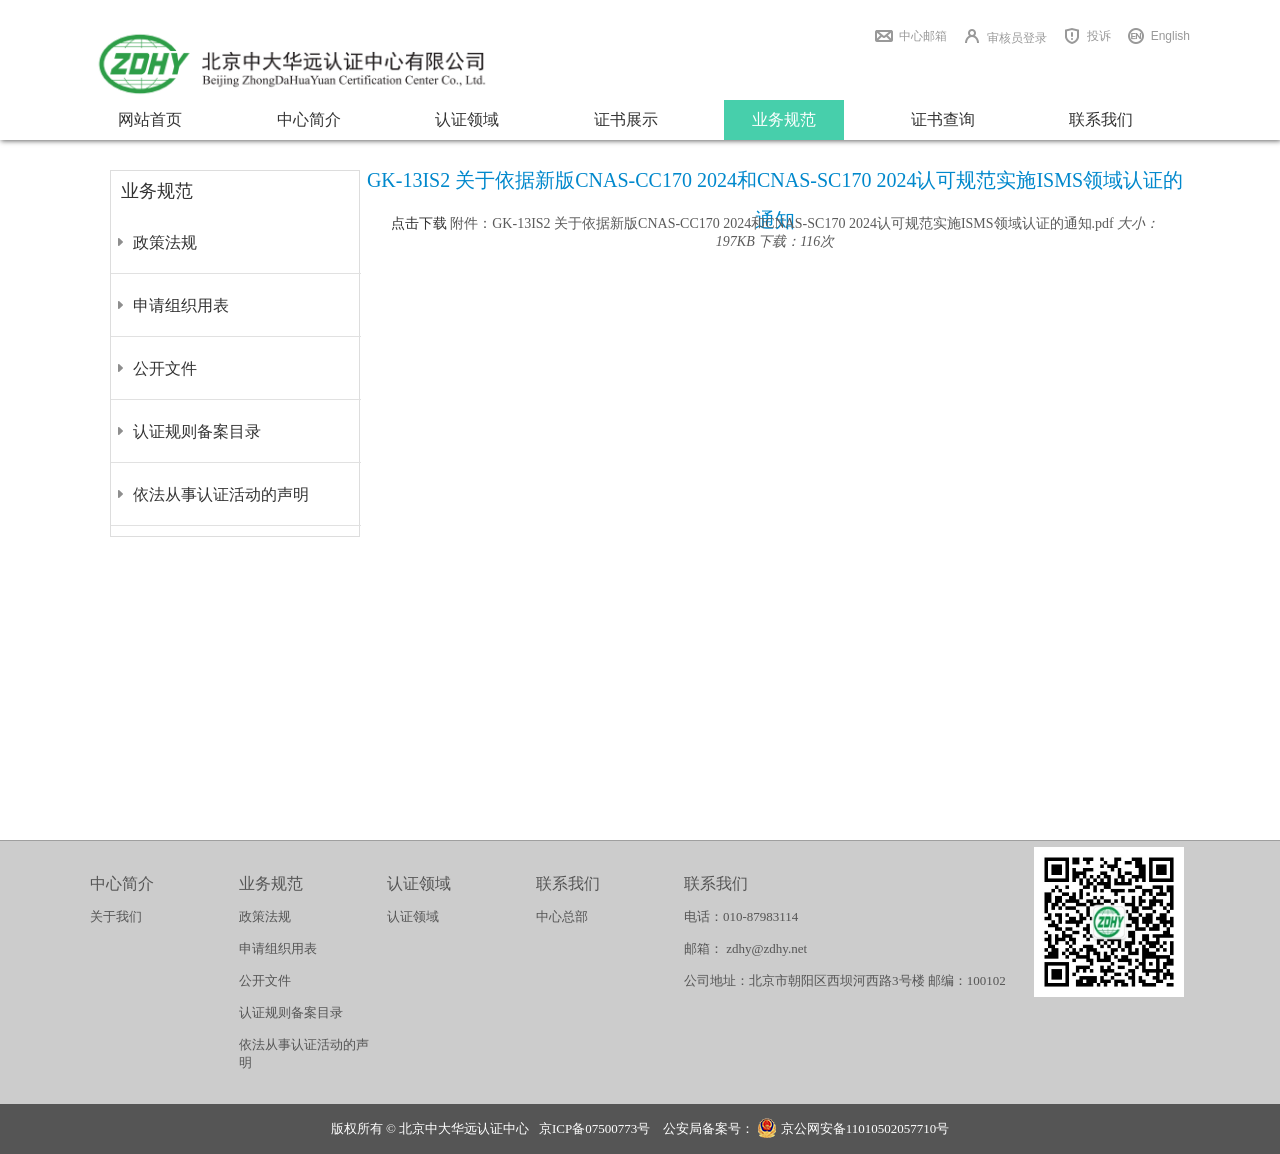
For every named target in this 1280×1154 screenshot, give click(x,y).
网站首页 (150, 119)
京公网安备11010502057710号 (853, 1130)
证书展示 (626, 119)
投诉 (1099, 36)
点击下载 (419, 223)
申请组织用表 (181, 305)
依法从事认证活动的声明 (221, 494)
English (1170, 36)
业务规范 (784, 119)
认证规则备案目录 (197, 431)
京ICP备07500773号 (594, 1128)
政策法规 (165, 242)
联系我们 (1101, 119)
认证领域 (467, 119)
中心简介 (309, 119)
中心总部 (562, 916)
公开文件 (165, 368)
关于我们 (116, 916)
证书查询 (943, 119)
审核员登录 (1017, 38)
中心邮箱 (923, 36)
